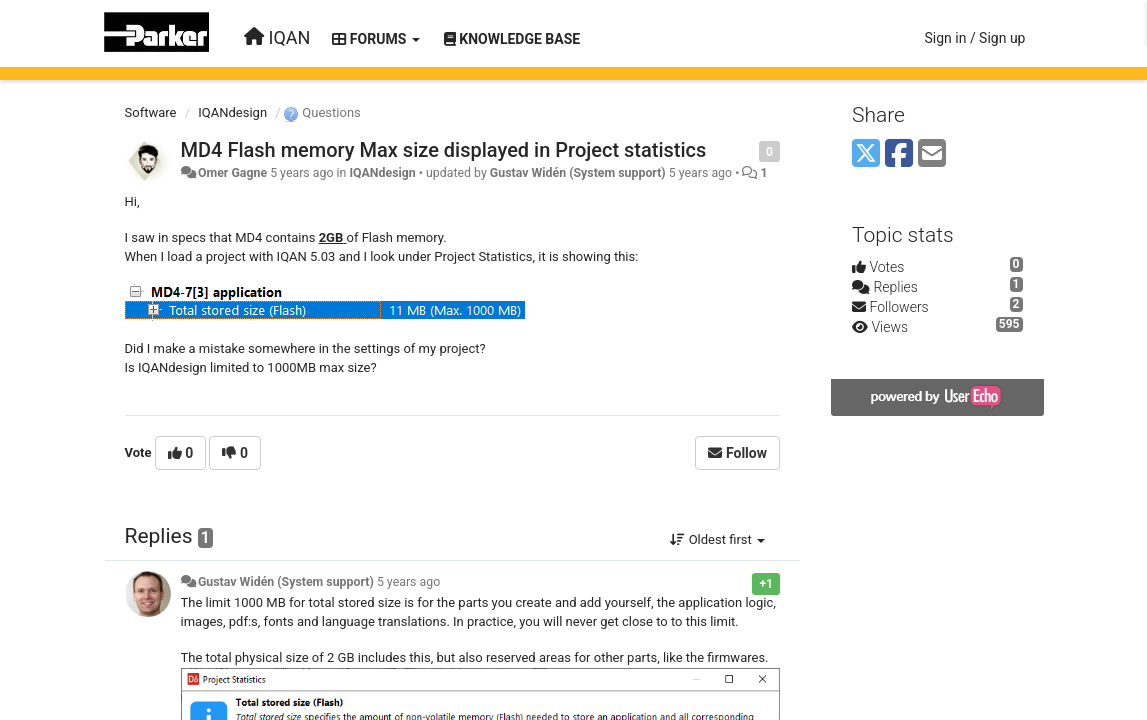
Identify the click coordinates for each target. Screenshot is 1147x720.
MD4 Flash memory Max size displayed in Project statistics (444, 150)
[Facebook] (899, 154)
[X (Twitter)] (866, 154)
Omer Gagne (232, 173)
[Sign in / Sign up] (974, 38)
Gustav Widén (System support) (578, 173)
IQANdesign (232, 112)
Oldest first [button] (717, 539)
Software (151, 112)
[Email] (932, 154)
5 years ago (408, 582)
